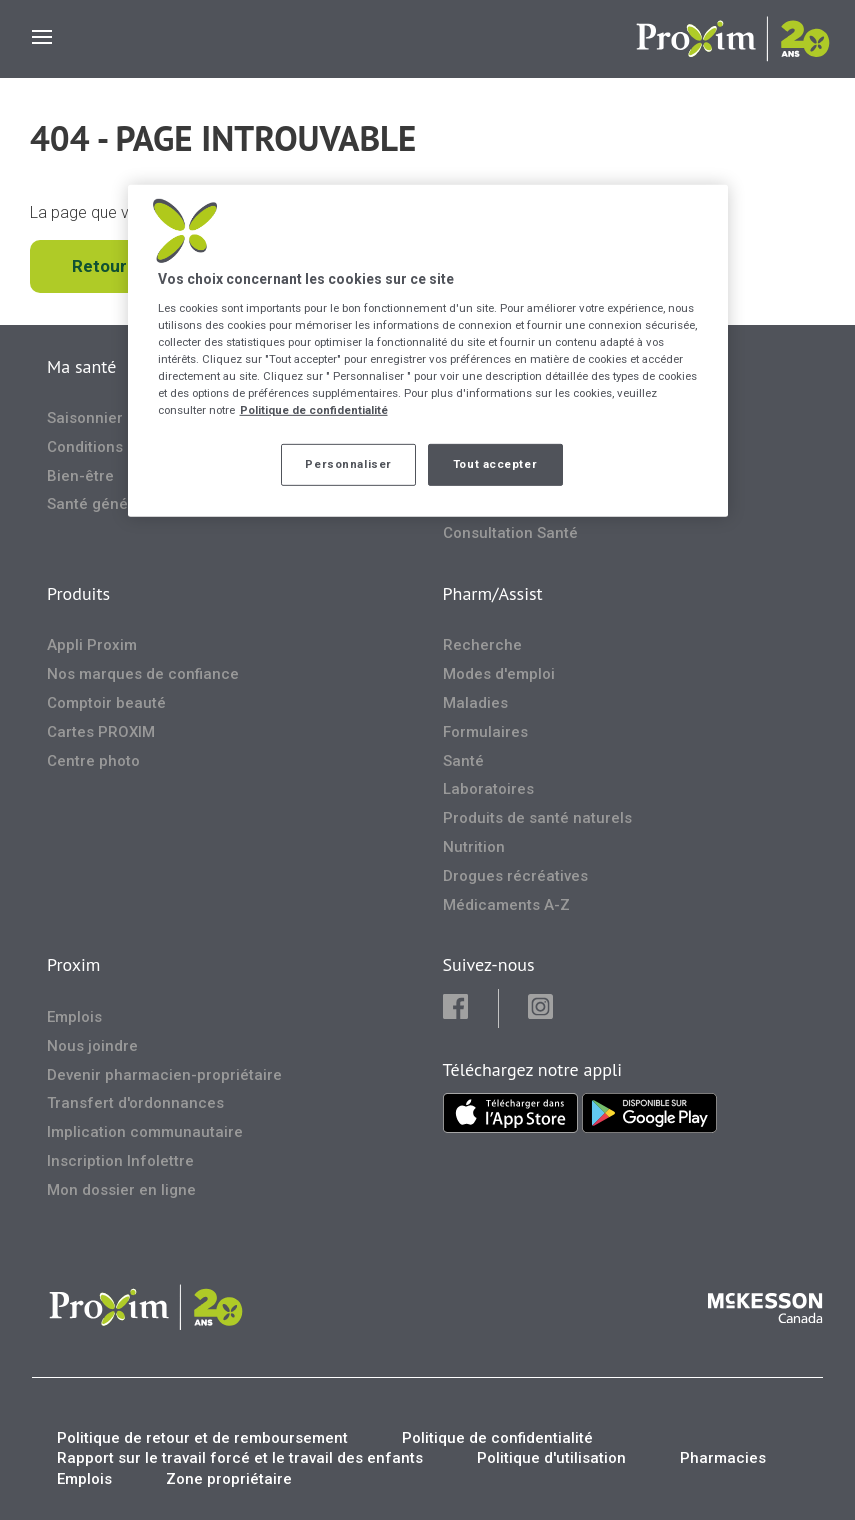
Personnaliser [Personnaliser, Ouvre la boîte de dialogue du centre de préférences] (348, 464)
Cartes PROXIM (101, 732)
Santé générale (101, 504)
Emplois (74, 1017)
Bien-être (80, 476)
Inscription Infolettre (120, 1161)
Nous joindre (92, 1046)
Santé (463, 761)
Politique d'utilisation (551, 1458)
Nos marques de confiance (143, 674)
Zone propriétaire (229, 1479)
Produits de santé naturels (537, 818)
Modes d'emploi (499, 674)
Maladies (475, 703)
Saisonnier (85, 418)
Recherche (482, 645)
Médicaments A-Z (506, 905)
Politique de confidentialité (497, 1438)
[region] (428, 351)
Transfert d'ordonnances (135, 1103)
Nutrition (474, 847)
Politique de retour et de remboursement (202, 1438)
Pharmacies (723, 1458)
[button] (470, 1008)
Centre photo (93, 761)
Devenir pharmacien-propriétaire (164, 1075)
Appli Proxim (92, 645)
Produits (78, 593)
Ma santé (81, 366)
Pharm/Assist (493, 593)
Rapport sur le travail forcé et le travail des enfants (240, 1458)
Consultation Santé (510, 533)
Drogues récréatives (515, 876)
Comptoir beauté (106, 703)
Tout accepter (495, 464)
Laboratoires (488, 789)
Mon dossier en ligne (121, 1190)
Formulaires (485, 732)
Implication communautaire (145, 1132)
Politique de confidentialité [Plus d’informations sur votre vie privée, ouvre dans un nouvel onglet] (314, 410)
